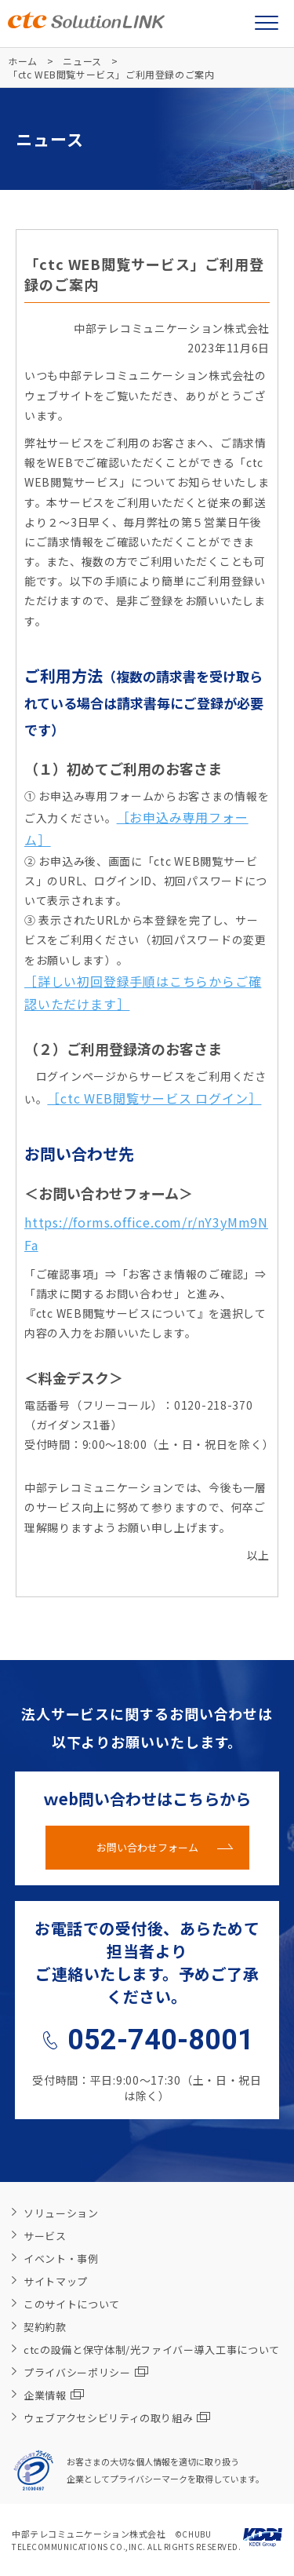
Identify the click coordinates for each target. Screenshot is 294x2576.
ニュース (82, 61)
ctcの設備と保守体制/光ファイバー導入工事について (152, 2349)
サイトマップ (56, 2281)
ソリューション (61, 2213)
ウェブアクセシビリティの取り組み (117, 2417)
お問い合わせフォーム (147, 1847)
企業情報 (54, 2395)
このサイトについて (72, 2304)
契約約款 (45, 2326)
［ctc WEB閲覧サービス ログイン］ (154, 1098)
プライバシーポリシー (86, 2372)
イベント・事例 (61, 2258)
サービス (45, 2235)
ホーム (23, 61)
